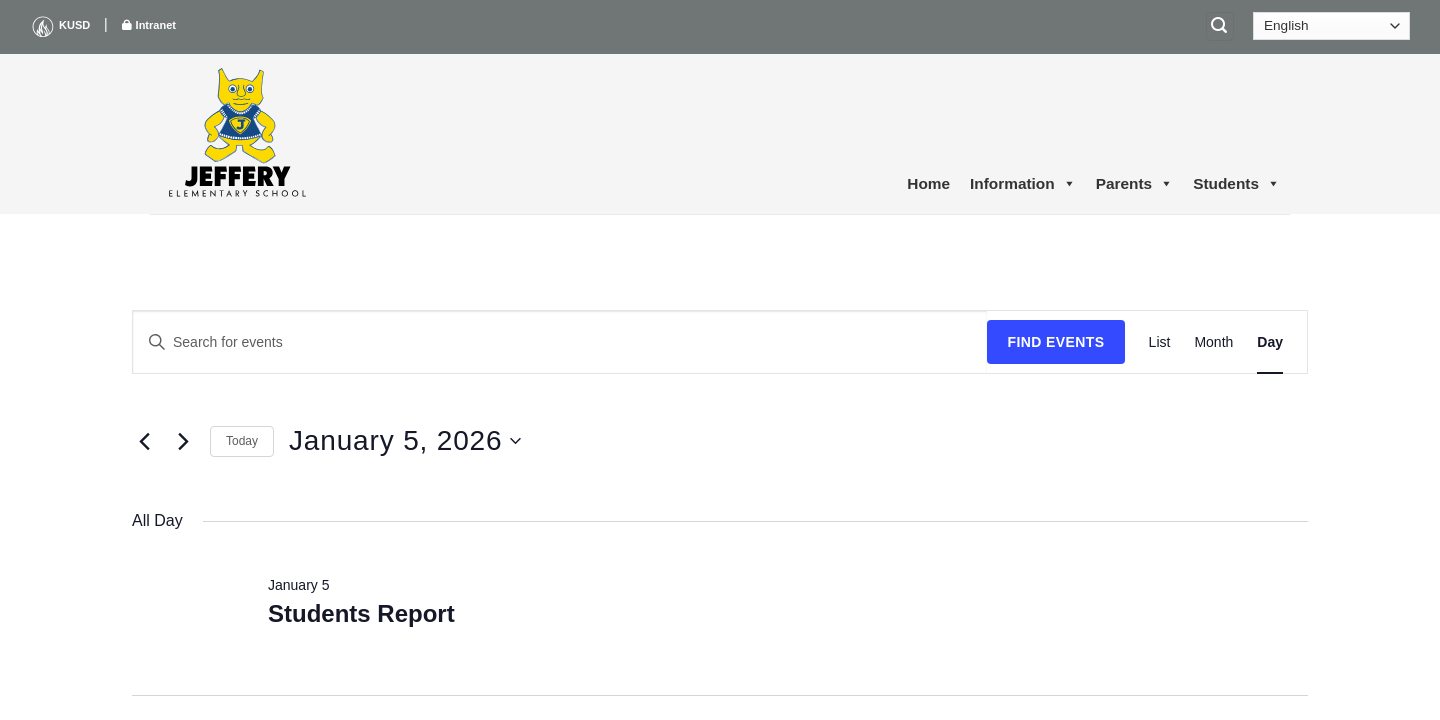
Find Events (1055, 342)
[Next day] (183, 441)
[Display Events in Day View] (1270, 342)
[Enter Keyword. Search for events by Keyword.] (560, 342)
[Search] (1220, 26)
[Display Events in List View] (1160, 342)
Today (242, 441)
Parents (1134, 184)
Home (928, 183)
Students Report (361, 613)
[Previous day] (144, 441)
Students (1236, 184)
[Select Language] (1331, 26)
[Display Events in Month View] (1213, 342)
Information (1023, 184)
